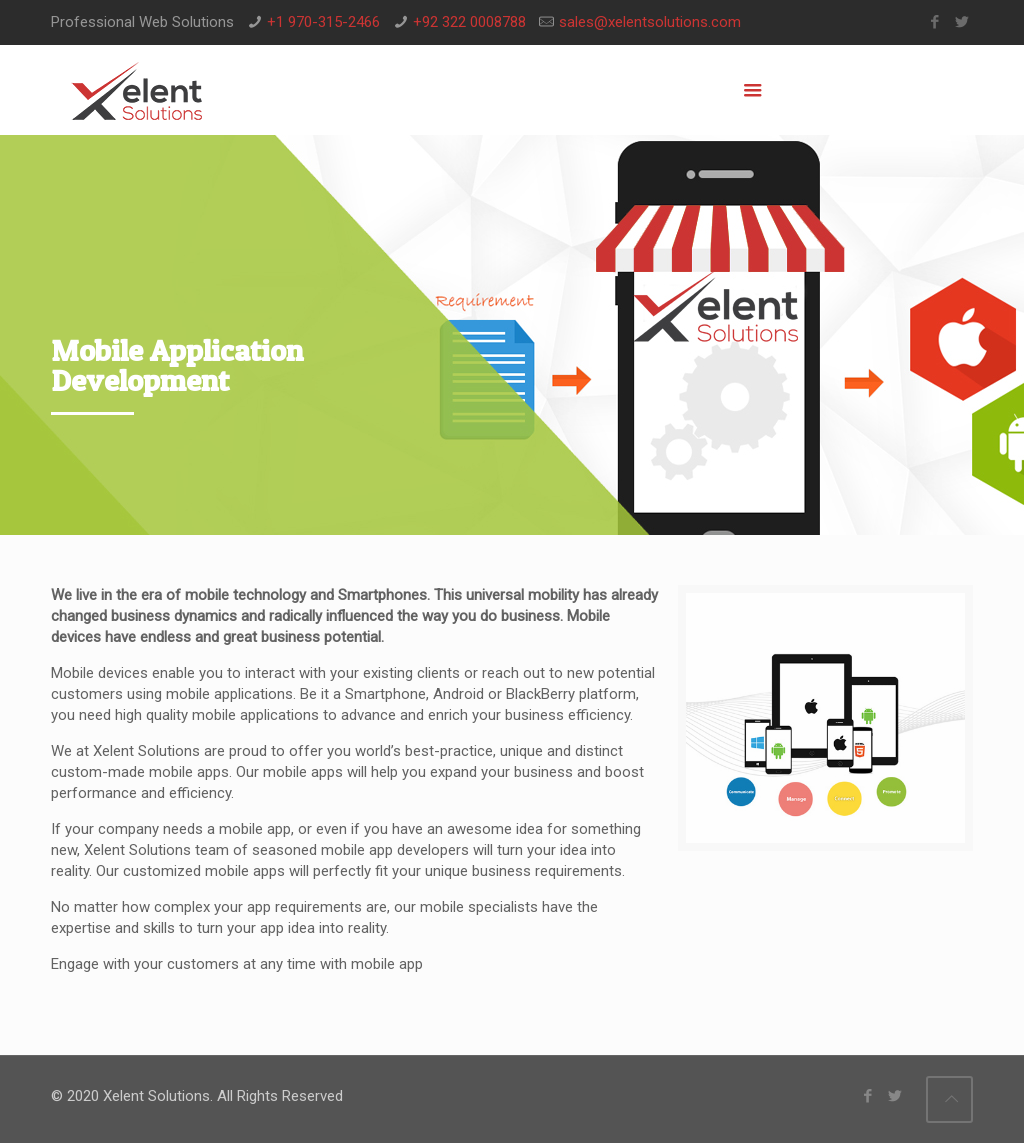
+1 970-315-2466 (323, 22)
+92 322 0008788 (469, 22)
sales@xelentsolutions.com (650, 22)
